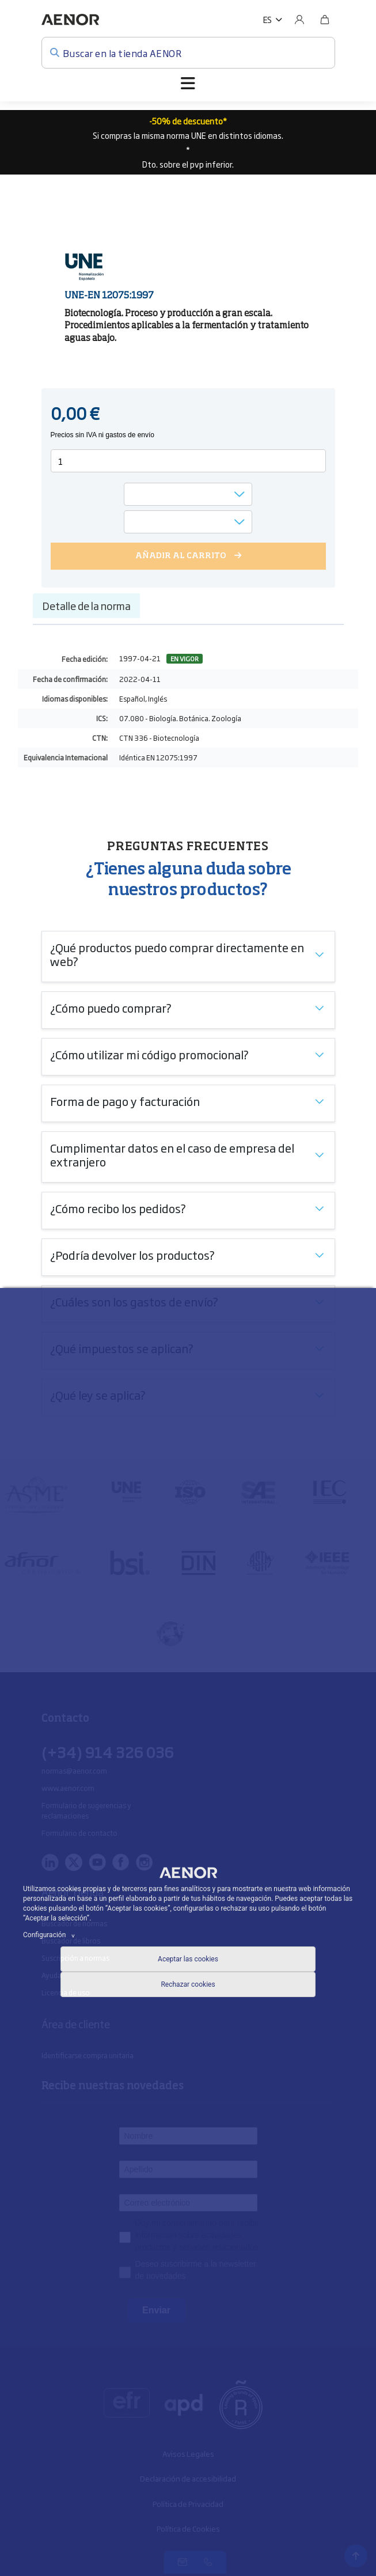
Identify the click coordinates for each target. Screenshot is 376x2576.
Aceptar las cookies (188, 1959)
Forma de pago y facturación (125, 1100)
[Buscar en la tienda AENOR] (188, 53)
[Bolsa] (324, 19)
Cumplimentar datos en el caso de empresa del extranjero (172, 1154)
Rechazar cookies (188, 1984)
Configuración (50, 1935)
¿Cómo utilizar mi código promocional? (149, 1054)
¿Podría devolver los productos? (132, 1254)
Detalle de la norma (86, 605)
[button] (272, 19)
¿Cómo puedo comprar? (111, 1007)
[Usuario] (299, 19)
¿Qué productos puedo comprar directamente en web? (177, 954)
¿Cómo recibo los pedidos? (118, 1207)
